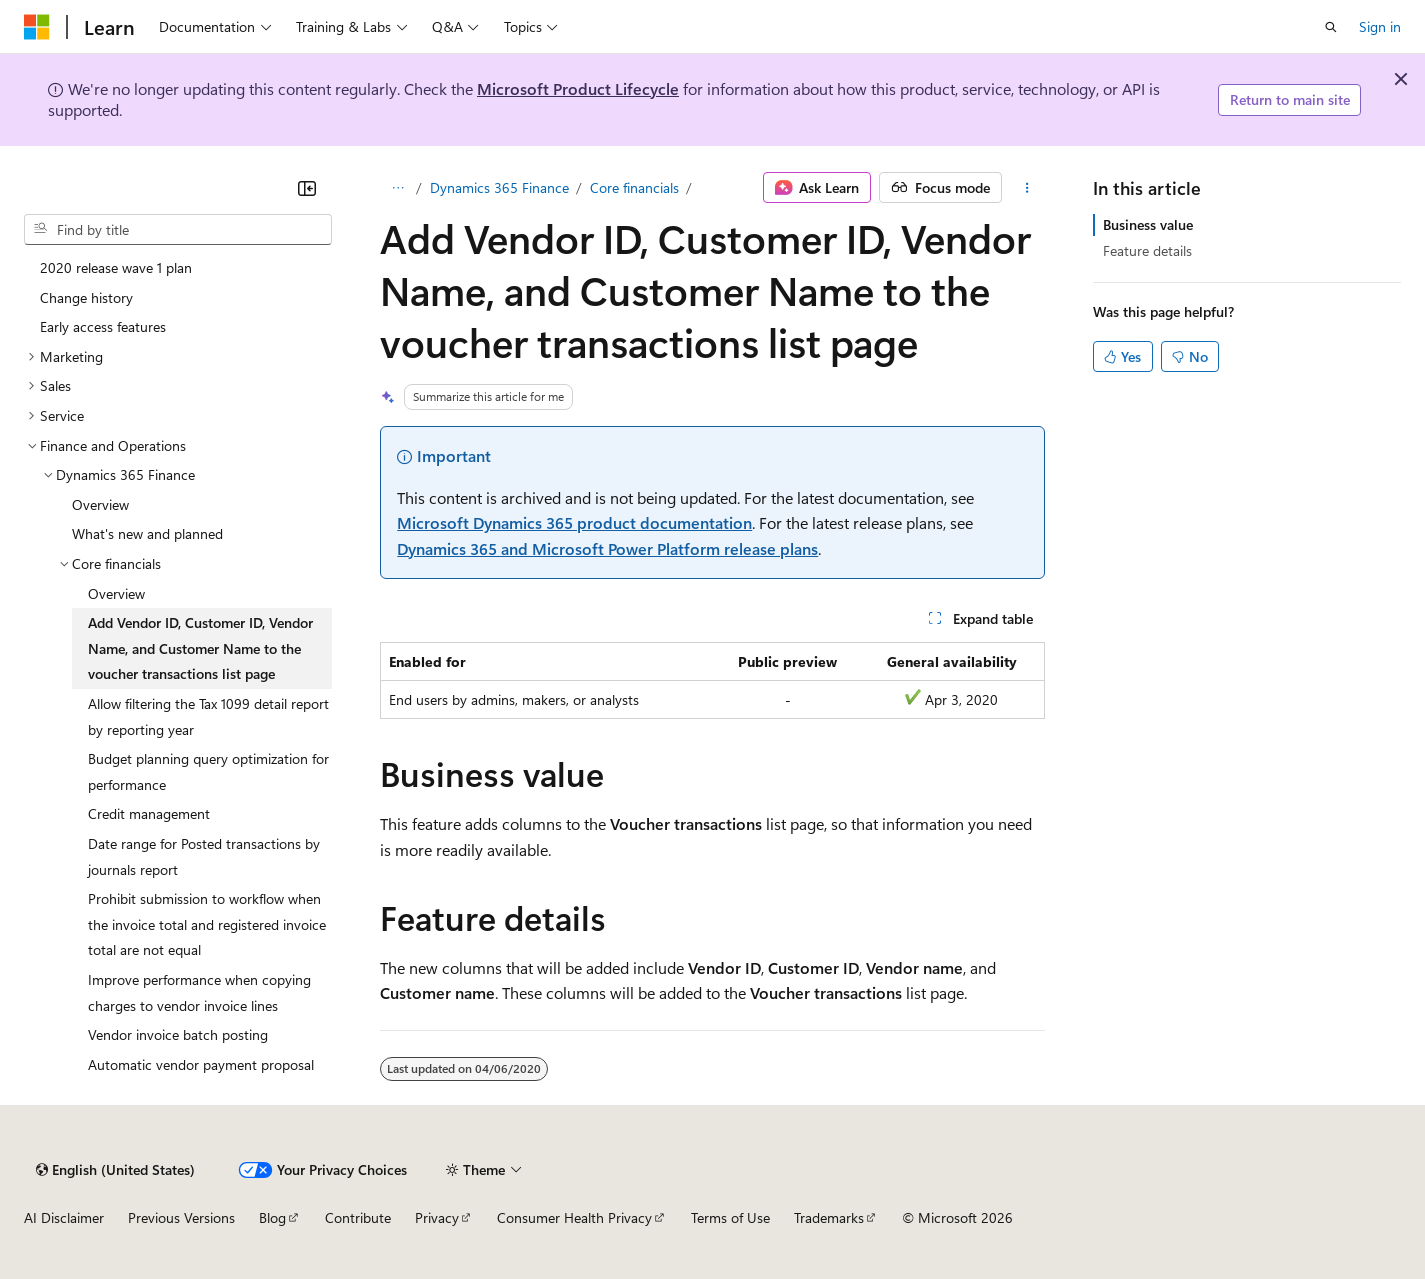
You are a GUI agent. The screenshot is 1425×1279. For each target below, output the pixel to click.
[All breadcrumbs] (397, 188)
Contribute (358, 1217)
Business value (1148, 224)
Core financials (634, 187)
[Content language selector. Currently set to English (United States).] (115, 1170)
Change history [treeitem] (86, 297)
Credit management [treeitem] (149, 813)
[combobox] (178, 230)
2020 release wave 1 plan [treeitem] (116, 267)
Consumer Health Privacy (574, 1217)
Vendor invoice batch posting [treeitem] (178, 1034)
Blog (272, 1217)
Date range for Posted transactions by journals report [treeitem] (204, 856)
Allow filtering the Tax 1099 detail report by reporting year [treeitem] (208, 716)
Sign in (1380, 26)
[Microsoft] (37, 27)
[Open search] (1331, 27)
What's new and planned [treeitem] (147, 533)
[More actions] (1027, 188)
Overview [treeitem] (100, 504)
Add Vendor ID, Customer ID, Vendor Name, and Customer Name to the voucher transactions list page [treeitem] (200, 648)
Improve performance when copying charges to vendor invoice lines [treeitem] (199, 992)
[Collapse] (307, 188)
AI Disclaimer (64, 1217)
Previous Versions (181, 1217)
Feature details (1147, 250)
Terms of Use (730, 1217)
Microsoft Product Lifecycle (578, 88)
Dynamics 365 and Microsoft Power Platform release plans (607, 548)
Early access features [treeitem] (103, 326)
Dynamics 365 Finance (499, 187)
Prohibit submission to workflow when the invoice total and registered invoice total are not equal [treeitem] (207, 924)
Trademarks (829, 1217)
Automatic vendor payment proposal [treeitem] (201, 1064)
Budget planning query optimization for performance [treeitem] (208, 771)
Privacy (437, 1217)
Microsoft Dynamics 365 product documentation (574, 522)
